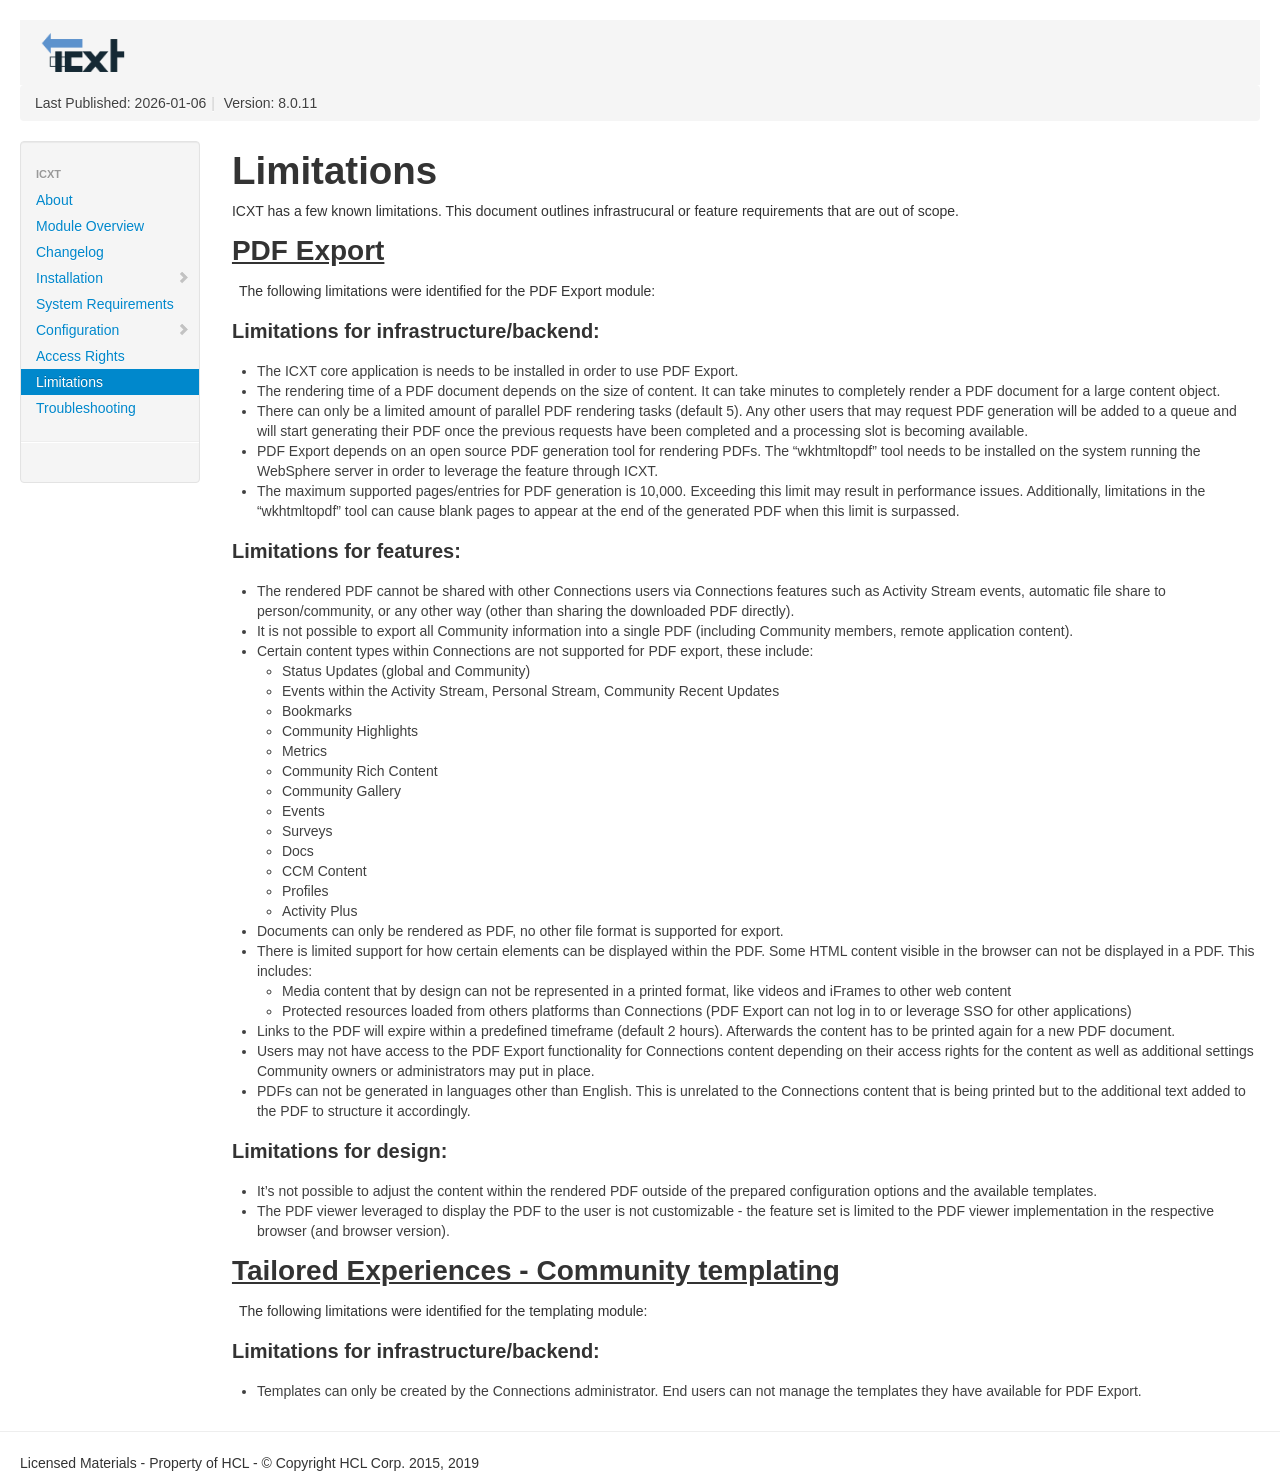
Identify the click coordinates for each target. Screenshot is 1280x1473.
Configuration (113, 330)
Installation (113, 278)
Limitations (69, 382)
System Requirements (105, 304)
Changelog (70, 252)
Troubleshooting (86, 408)
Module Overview (90, 226)
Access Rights (80, 356)
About (54, 200)
